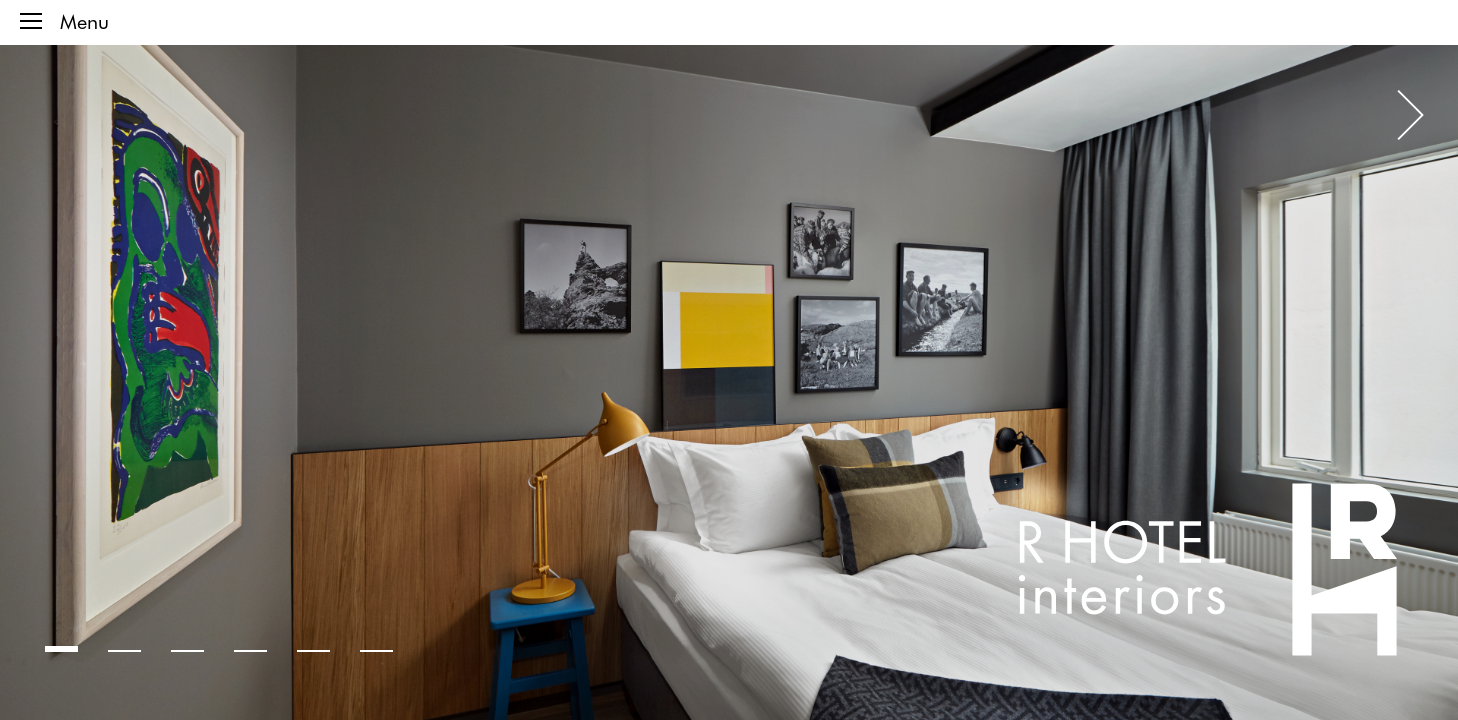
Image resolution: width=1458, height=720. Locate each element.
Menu (64, 22)
